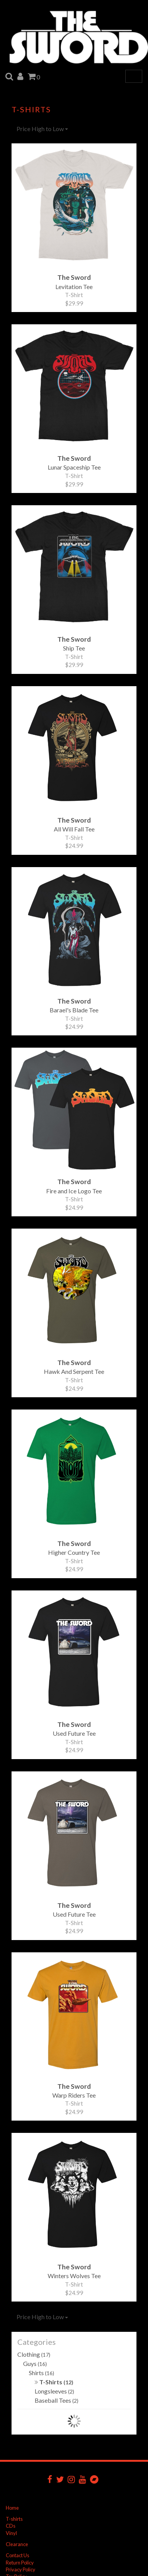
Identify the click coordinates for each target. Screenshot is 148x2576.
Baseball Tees (56, 2400)
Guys (35, 2363)
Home (12, 2508)
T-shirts (14, 2519)
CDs (10, 2526)
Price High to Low (42, 128)
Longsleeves (54, 2391)
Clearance (17, 2544)
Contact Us (17, 2555)
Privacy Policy (20, 2569)
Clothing (33, 2354)
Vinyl (11, 2533)
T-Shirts (54, 2381)
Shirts (41, 2372)
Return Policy (20, 2563)
